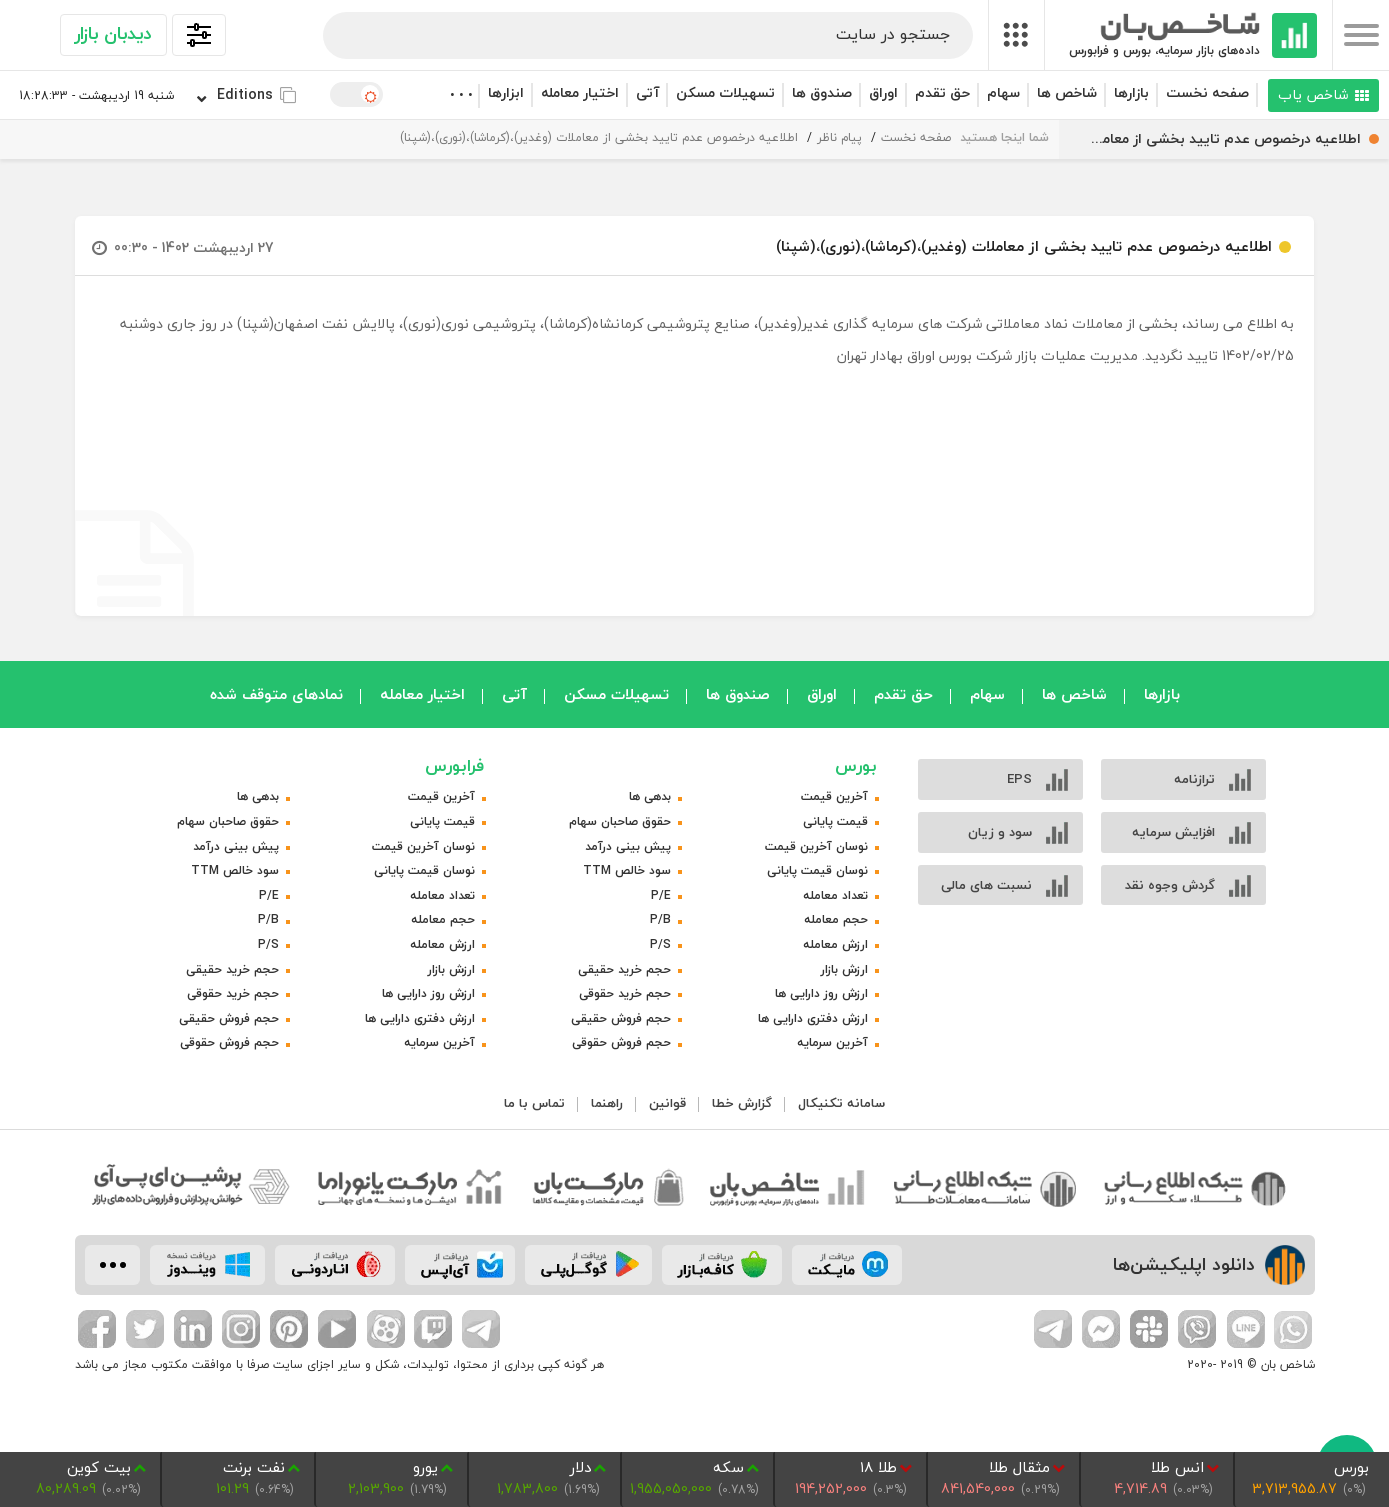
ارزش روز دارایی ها (821, 993)
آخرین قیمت (834, 796)
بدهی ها (650, 796)
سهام (1003, 92)
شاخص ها (1067, 92)
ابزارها (506, 92)
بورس (856, 765)
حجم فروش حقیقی (621, 1018)
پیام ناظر (839, 137)
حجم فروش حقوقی (621, 1042)
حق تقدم (942, 92)
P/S (660, 944)
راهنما (607, 1103)
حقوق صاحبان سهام (620, 821)
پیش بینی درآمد (628, 846)
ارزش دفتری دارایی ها (813, 1018)
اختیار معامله (580, 92)
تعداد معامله (835, 895)
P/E (661, 895)
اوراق (883, 92)
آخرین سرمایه (832, 1042)
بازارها (1131, 92)
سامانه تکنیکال (841, 1103)
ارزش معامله (835, 944)
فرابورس (454, 765)
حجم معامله (836, 919)
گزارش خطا (742, 1103)
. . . (460, 90)
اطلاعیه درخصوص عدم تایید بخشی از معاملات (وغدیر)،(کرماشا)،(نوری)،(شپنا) (599, 137)
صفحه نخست (1207, 92)
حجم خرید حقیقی (624, 969)
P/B (660, 919)
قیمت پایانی (835, 821)
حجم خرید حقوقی (625, 993)
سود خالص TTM (627, 870)
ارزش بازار (844, 969)
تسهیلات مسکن (725, 92)
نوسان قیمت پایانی (817, 870)
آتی (647, 92)
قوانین (667, 1103)
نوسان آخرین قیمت (816, 846)
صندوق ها (822, 92)
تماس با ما (534, 1103)
